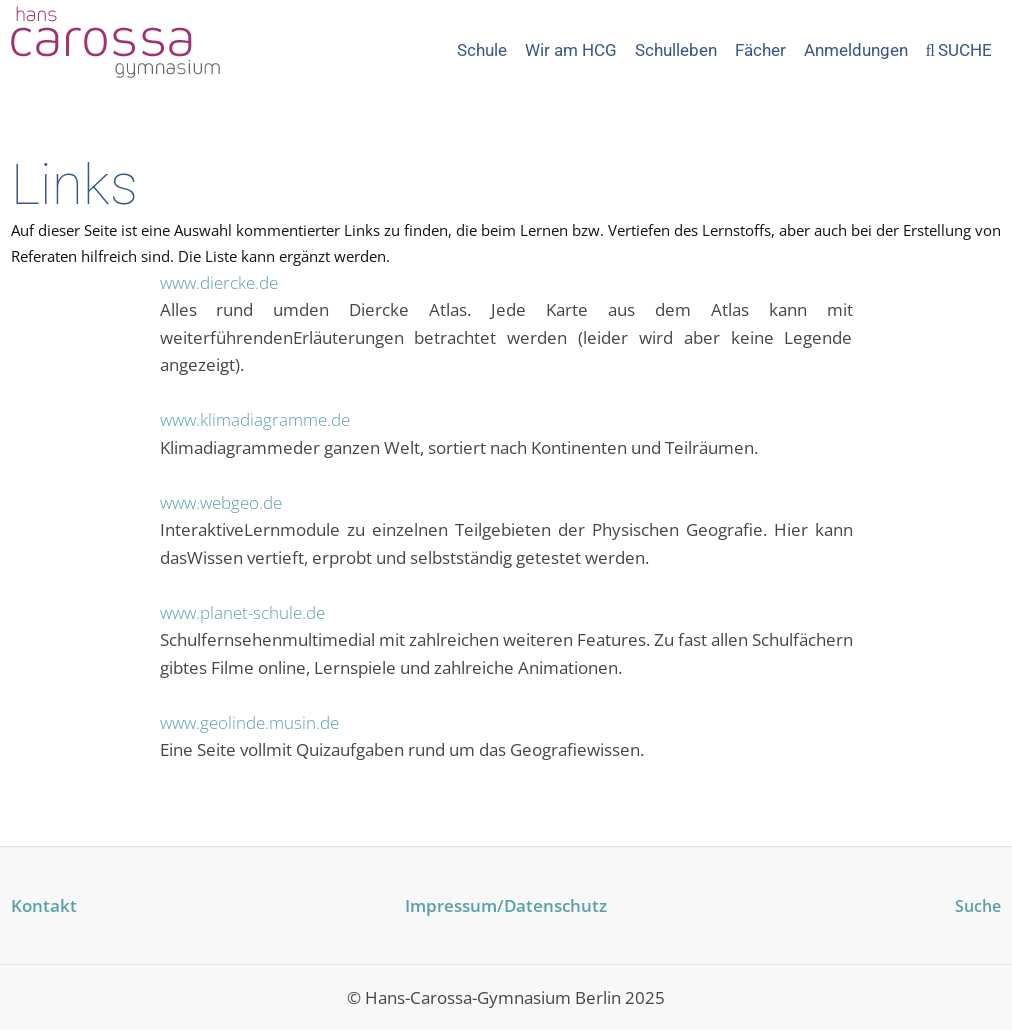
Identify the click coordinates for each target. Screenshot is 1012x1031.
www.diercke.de (219, 282)
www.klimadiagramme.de (255, 419)
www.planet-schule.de (242, 611)
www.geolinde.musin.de (249, 721)
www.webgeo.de (221, 502)
